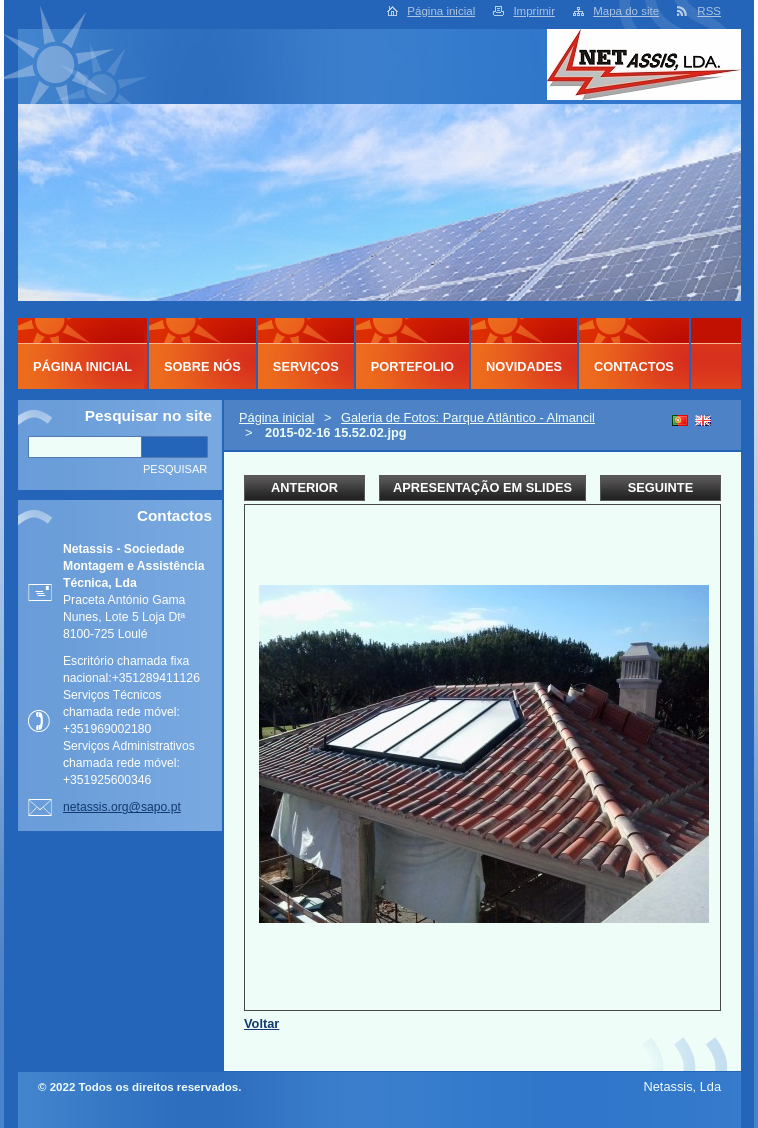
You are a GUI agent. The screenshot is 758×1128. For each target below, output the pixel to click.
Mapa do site (626, 11)
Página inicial (441, 11)
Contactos (634, 366)
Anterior (304, 487)
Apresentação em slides (482, 487)
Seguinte (660, 487)
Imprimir (534, 11)
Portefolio (412, 366)
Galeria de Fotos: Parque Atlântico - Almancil (468, 417)
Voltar (261, 1023)
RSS (709, 11)
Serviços (306, 366)
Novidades (524, 366)
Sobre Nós (202, 366)
